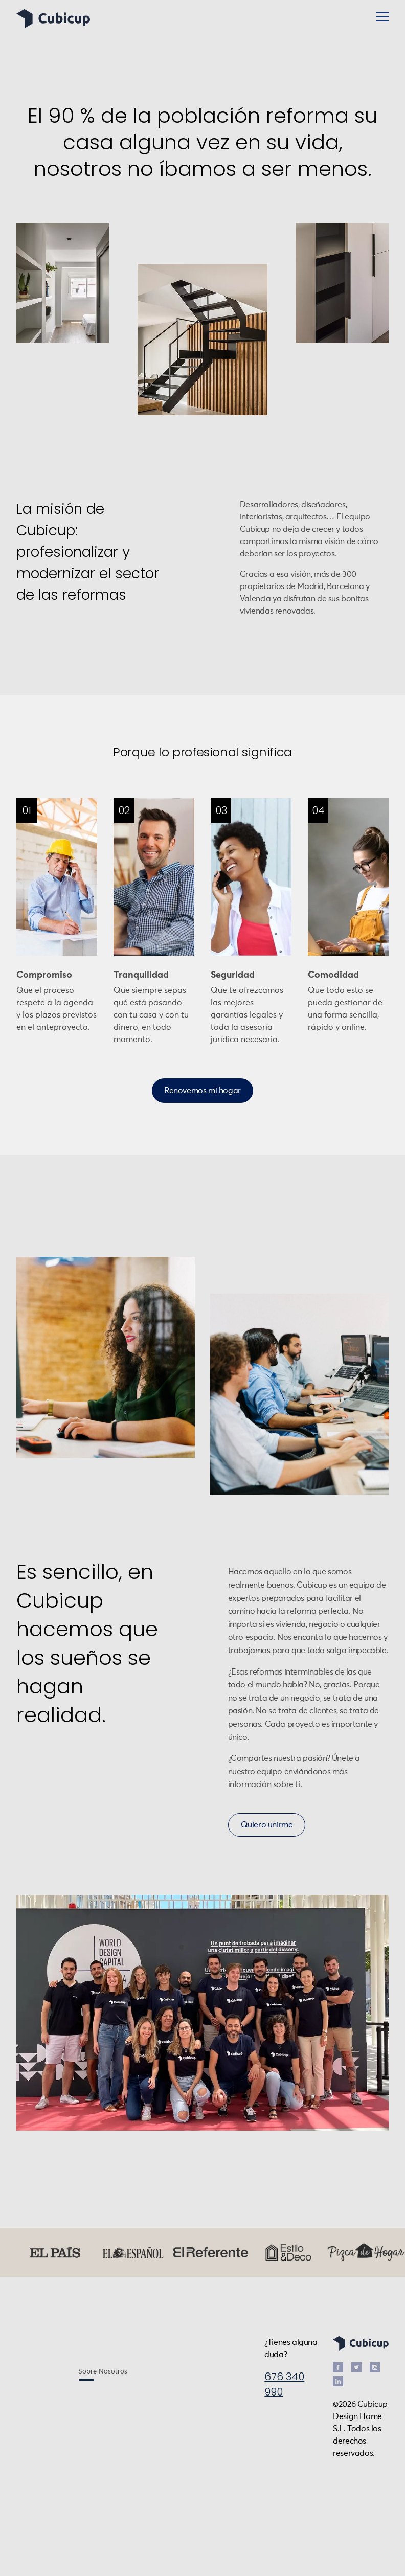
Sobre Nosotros (102, 2371)
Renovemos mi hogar (202, 1091)
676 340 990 (284, 2384)
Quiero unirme (267, 1825)
